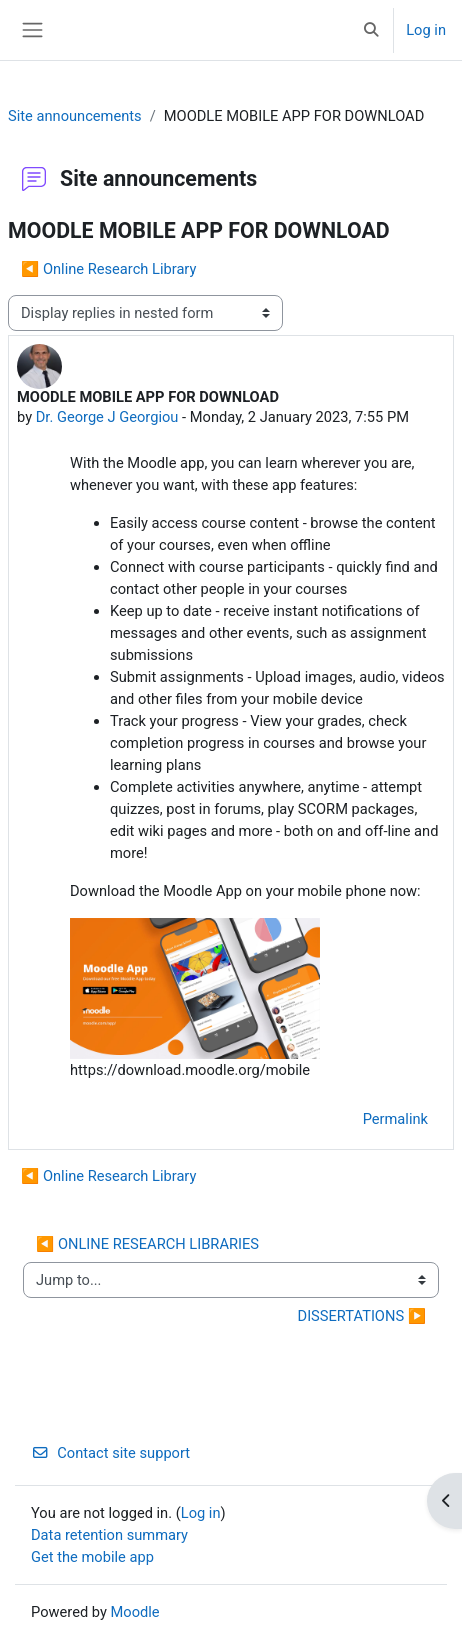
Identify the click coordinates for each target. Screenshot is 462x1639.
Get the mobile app (92, 1557)
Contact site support (110, 1453)
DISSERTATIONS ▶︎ (362, 1316)
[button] (371, 30)
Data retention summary (109, 1535)
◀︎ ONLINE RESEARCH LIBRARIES (147, 1244)
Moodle (135, 1612)
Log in (426, 30)
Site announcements (75, 116)
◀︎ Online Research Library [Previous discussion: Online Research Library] (108, 269)
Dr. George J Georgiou (107, 417)
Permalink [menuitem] (395, 1119)
